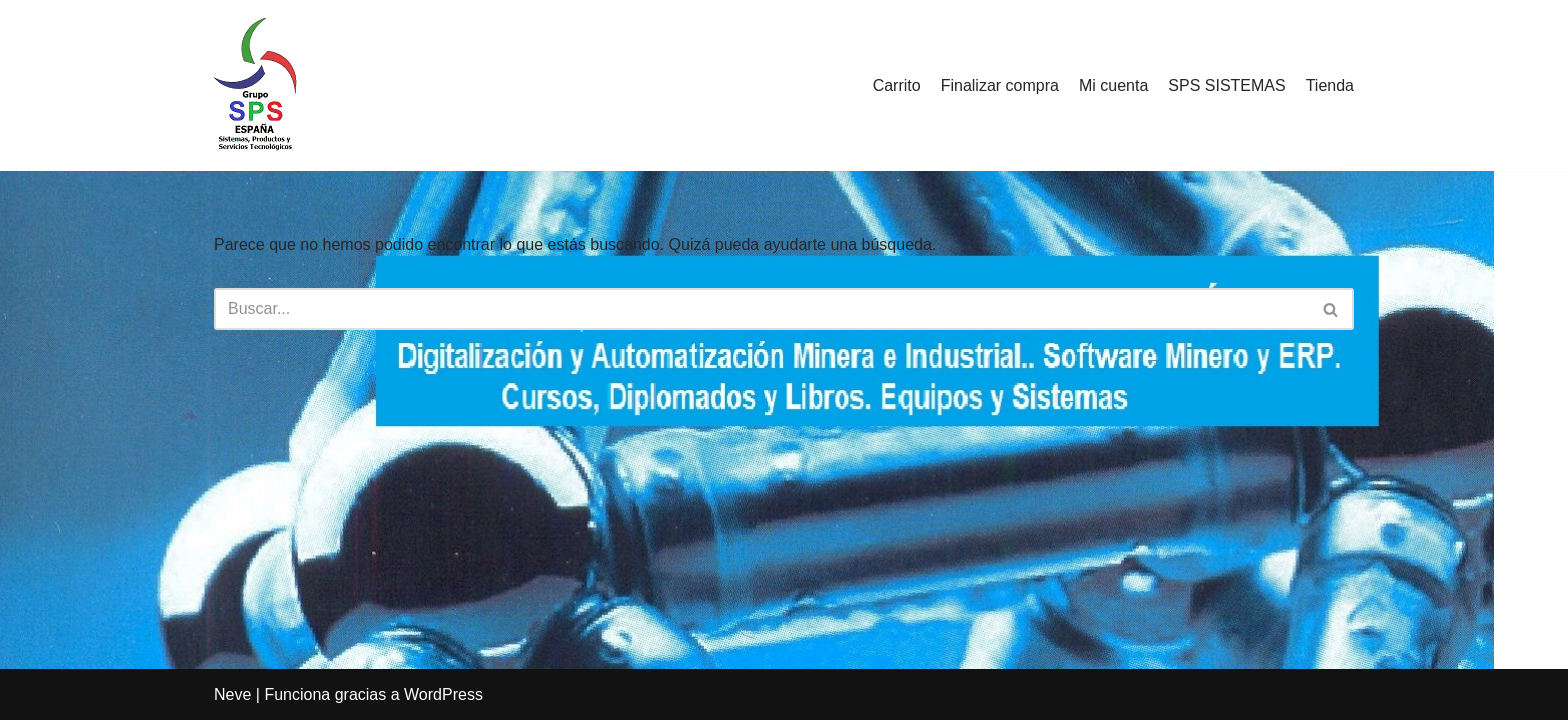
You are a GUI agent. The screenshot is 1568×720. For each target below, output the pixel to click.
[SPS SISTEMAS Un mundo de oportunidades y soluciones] (255, 85)
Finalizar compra (1000, 85)
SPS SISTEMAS (1226, 85)
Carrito (897, 85)
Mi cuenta (1113, 85)
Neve (232, 694)
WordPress (443, 694)
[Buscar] (761, 309)
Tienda (1330, 85)
